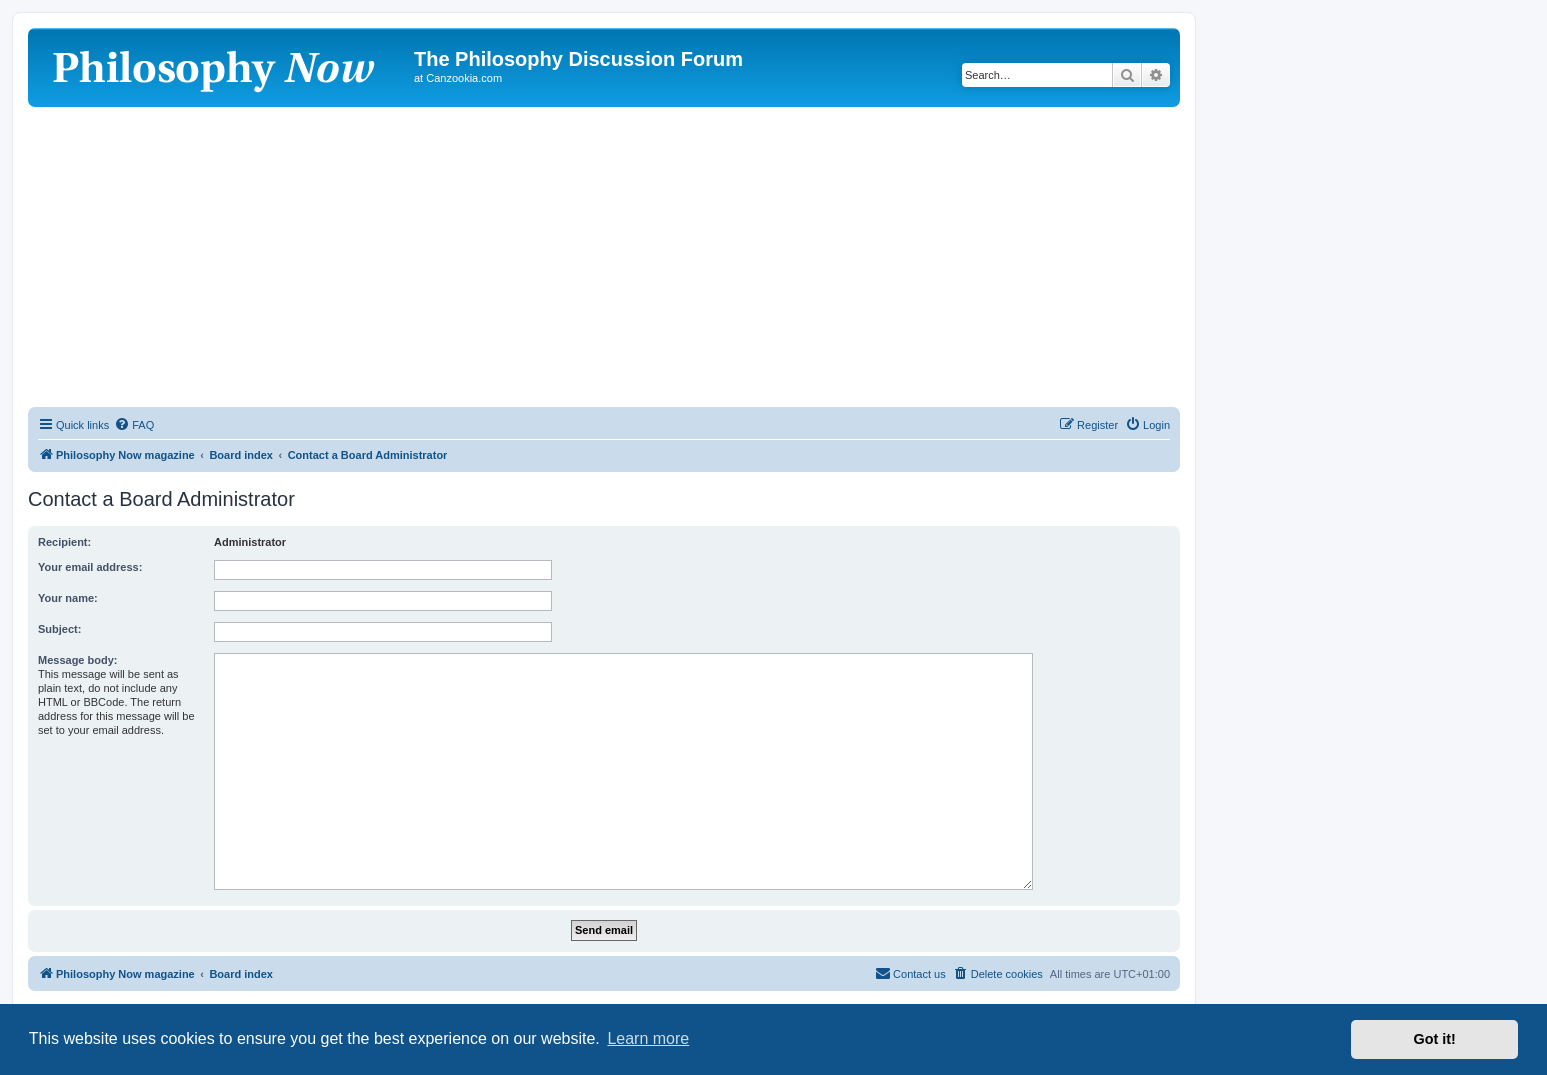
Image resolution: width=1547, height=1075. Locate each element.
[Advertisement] (604, 257)
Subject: (59, 629)
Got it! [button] (1435, 1039)
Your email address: (90, 567)
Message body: (77, 660)
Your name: (68, 598)
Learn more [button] (648, 1038)
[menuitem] (134, 425)
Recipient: (64, 542)
